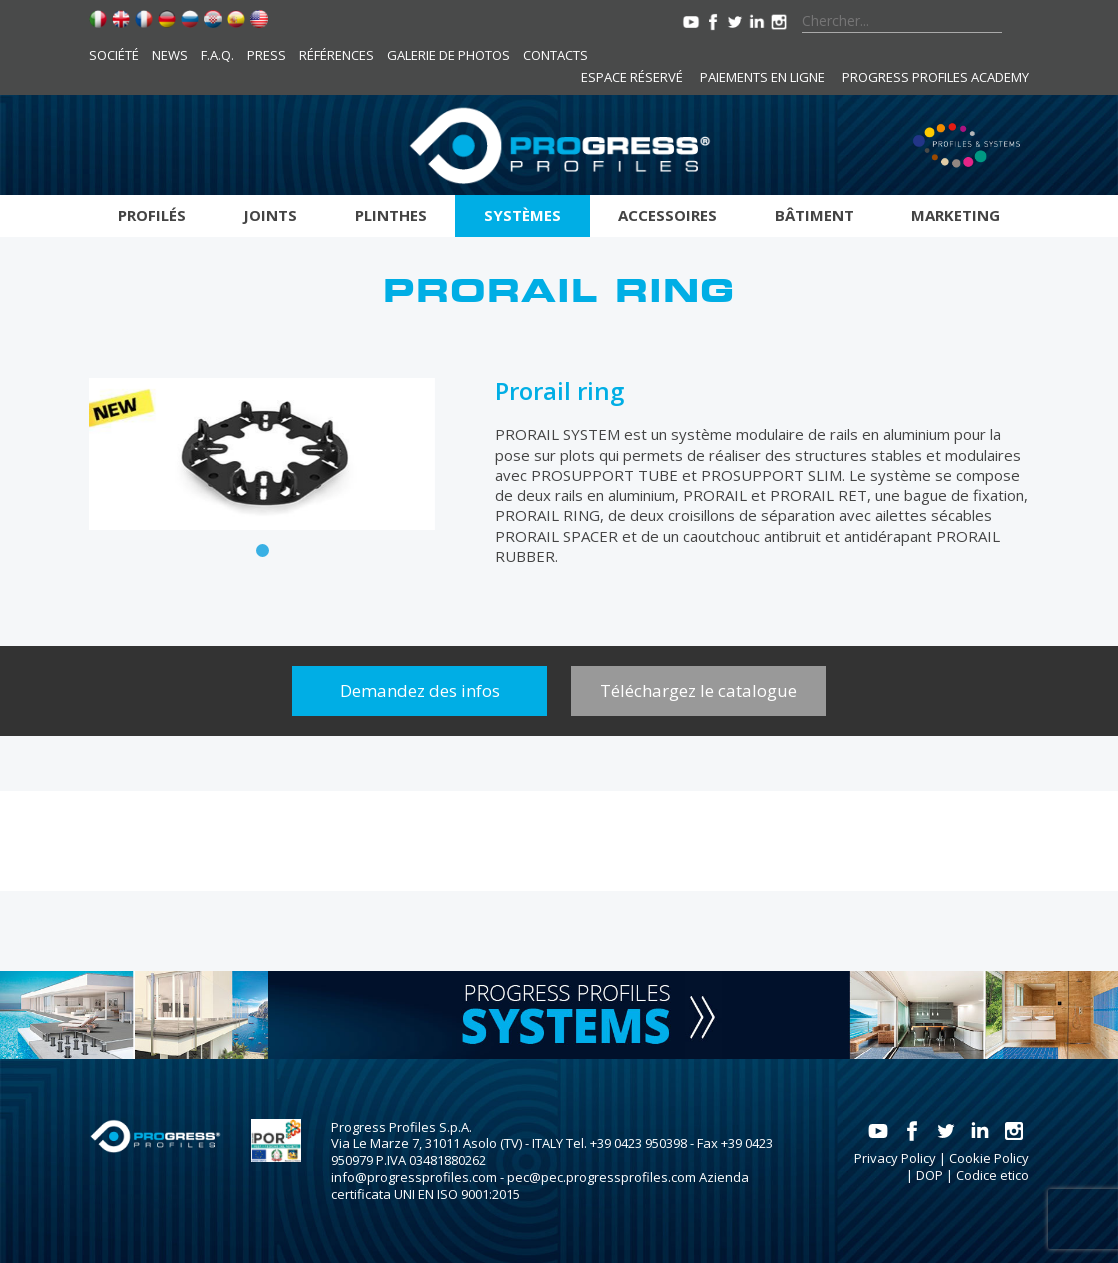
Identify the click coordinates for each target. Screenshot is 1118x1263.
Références (336, 55)
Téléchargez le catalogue (698, 690)
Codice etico (992, 1175)
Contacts (555, 55)
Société (114, 55)
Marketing (955, 215)
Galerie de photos (448, 55)
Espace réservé (632, 77)
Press (266, 55)
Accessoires (667, 215)
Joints (270, 215)
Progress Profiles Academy (935, 77)
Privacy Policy (895, 1158)
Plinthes (391, 215)
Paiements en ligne (762, 77)
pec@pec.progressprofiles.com (601, 1177)
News (170, 55)
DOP (929, 1175)
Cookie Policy (989, 1158)
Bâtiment (814, 215)
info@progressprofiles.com (414, 1177)
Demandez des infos (420, 690)
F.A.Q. (217, 55)
